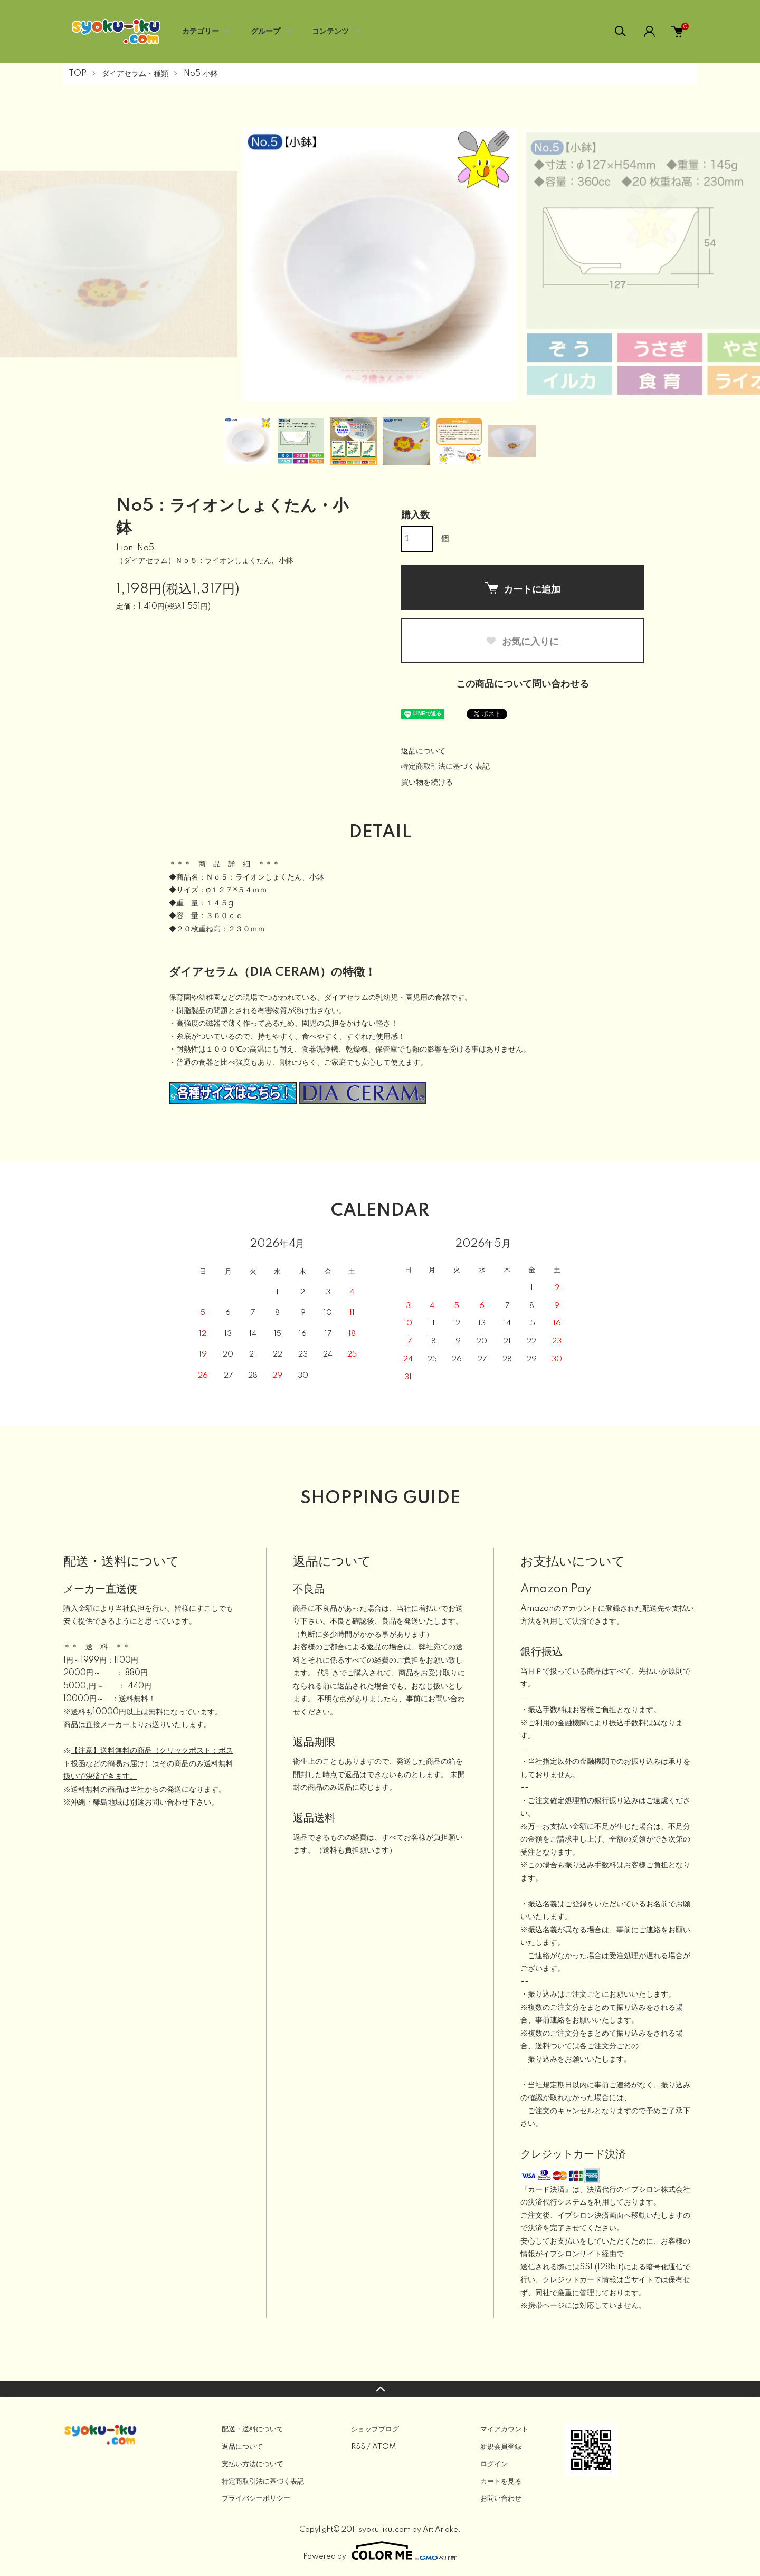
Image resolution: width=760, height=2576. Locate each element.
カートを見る (500, 2481)
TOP (78, 74)
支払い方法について (252, 2464)
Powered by (380, 2550)
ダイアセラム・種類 (135, 74)
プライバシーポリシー (256, 2498)
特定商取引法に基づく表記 (445, 766)
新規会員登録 (500, 2446)
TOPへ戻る (380, 2389)
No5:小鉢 (201, 74)
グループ (265, 31)
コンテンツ (330, 31)
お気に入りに (522, 641)
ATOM (384, 2446)
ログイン (494, 2464)
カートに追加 (522, 588)
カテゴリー (200, 31)
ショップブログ (375, 2429)
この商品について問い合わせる (522, 684)
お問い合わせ (500, 2498)
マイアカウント (504, 2429)
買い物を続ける (427, 782)
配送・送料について (252, 2429)
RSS (358, 2446)
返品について (423, 751)
